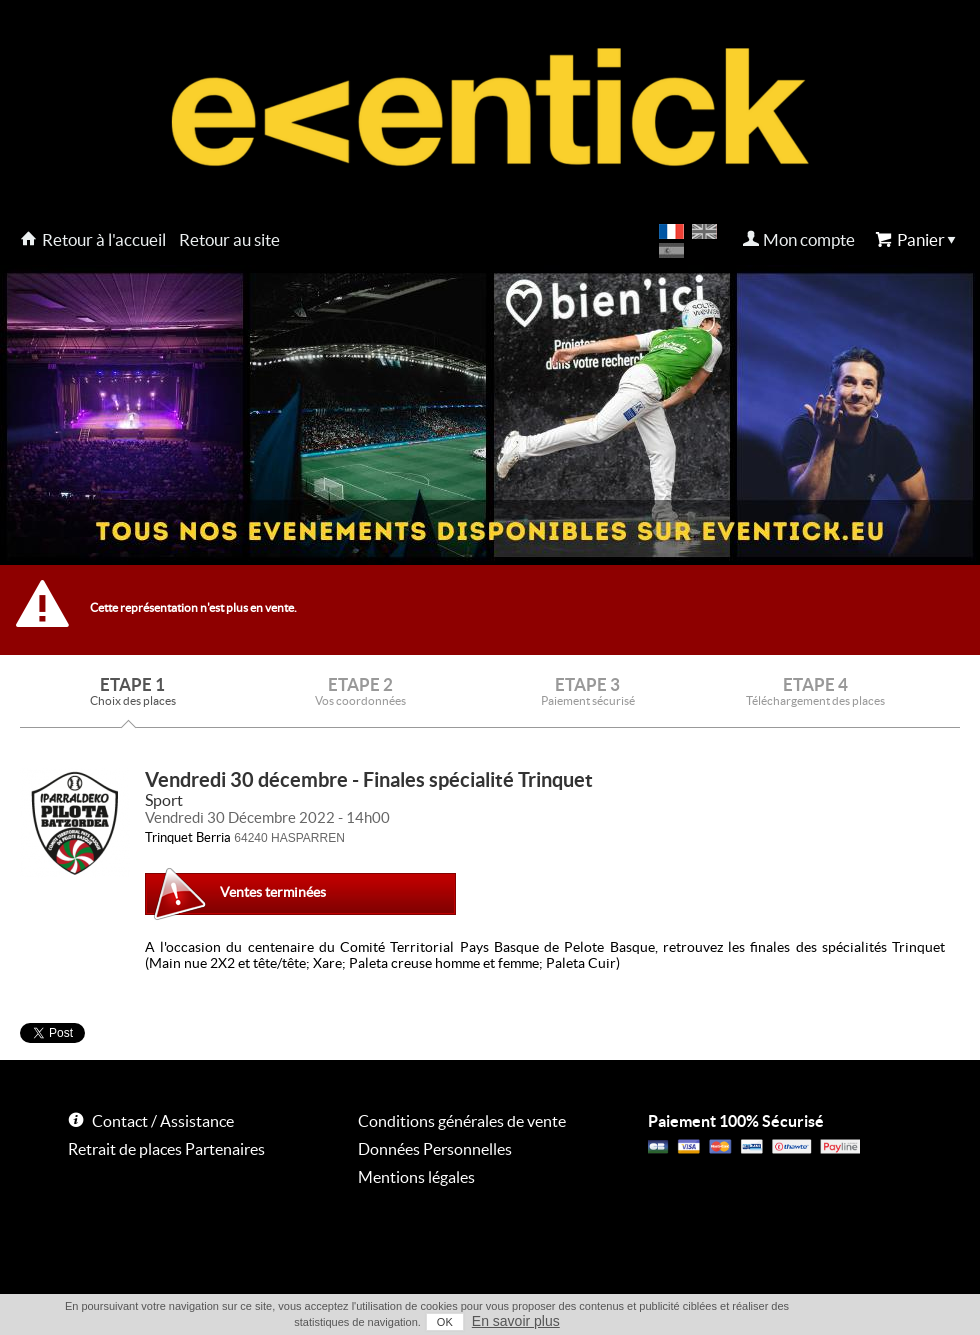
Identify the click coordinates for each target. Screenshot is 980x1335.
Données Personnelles (435, 1149)
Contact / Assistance (163, 1121)
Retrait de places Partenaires (166, 1149)
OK (445, 1322)
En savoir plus (516, 1321)
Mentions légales (416, 1177)
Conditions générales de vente (462, 1121)
